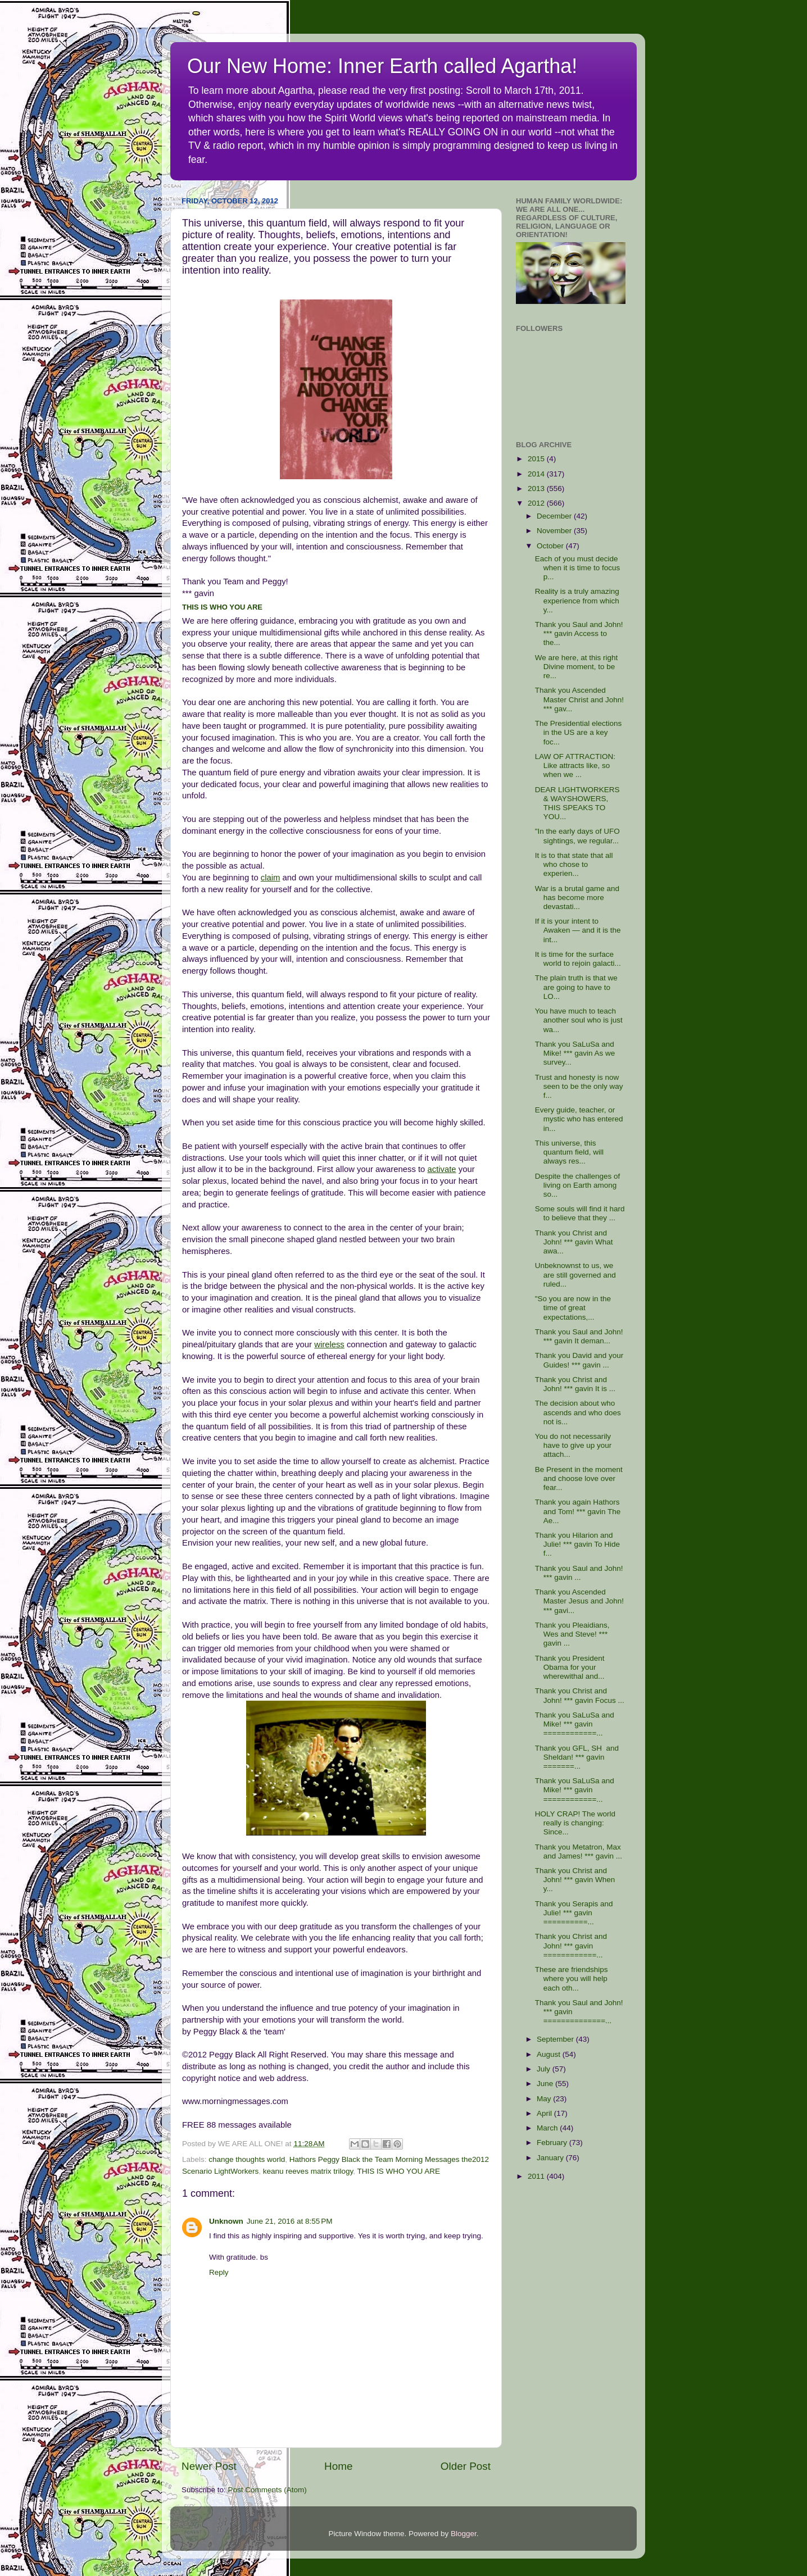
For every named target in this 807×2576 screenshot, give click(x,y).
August (550, 2054)
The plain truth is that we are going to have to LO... (576, 987)
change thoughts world (246, 2159)
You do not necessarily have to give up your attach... (573, 1445)
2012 (537, 503)
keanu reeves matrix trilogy (308, 2171)
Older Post (466, 2466)
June (546, 2083)
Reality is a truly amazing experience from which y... (577, 600)
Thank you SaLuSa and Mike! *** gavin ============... (574, 1724)
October (551, 546)
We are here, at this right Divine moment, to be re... (576, 666)
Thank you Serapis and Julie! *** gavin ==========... (574, 1913)
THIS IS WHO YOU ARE (222, 607)
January (551, 2158)
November (555, 530)
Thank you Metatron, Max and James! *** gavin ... (578, 1851)
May (545, 2099)
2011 (537, 2176)
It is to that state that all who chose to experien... (574, 864)
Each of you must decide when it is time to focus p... (577, 568)
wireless (329, 1344)
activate (441, 1169)
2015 (537, 459)
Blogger (464, 2533)
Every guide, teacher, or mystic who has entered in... (579, 1119)
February (553, 2142)
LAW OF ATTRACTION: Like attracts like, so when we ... (575, 765)
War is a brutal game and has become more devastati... (577, 897)
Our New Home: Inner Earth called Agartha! (382, 66)
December (555, 516)
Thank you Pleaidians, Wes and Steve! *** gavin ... (572, 1634)
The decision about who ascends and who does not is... (578, 1412)
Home (338, 2466)
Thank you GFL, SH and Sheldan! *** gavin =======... (577, 1757)
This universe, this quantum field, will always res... (569, 1152)
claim (270, 877)
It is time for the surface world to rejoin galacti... (578, 958)
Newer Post (209, 2466)
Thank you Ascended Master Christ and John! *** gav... (579, 699)
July (544, 2069)
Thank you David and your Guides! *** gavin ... (579, 1360)
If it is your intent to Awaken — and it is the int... (578, 930)
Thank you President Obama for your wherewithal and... (570, 1667)
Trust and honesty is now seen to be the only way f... (579, 1086)
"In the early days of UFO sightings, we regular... (577, 835)
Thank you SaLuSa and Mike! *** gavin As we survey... (575, 1053)
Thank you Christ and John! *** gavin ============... (571, 1945)
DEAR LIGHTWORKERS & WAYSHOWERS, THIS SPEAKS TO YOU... (577, 803)
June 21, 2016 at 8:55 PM (290, 2221)
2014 (537, 474)
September (556, 2039)
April (545, 2113)
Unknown (226, 2221)
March (548, 2128)
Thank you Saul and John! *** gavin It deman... (579, 1336)
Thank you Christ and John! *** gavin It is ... (575, 1384)
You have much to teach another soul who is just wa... (579, 1020)
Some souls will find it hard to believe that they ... (580, 1213)
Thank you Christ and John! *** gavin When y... (575, 1879)
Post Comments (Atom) (267, 2490)
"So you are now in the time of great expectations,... (573, 1307)
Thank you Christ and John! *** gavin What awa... (574, 1242)
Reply (219, 2272)
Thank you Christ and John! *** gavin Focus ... (579, 1695)
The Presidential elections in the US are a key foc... (578, 732)
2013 (537, 488)
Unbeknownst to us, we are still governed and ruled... (575, 1274)
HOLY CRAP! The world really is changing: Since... (575, 1823)
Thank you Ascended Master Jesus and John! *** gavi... (579, 1601)
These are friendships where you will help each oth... (571, 1978)
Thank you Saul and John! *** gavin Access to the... (579, 633)
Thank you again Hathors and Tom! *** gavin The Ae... (578, 1511)
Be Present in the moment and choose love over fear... (579, 1478)
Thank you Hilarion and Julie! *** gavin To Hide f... (577, 1544)
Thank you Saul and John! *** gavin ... (579, 1573)
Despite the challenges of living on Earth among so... (577, 1185)
